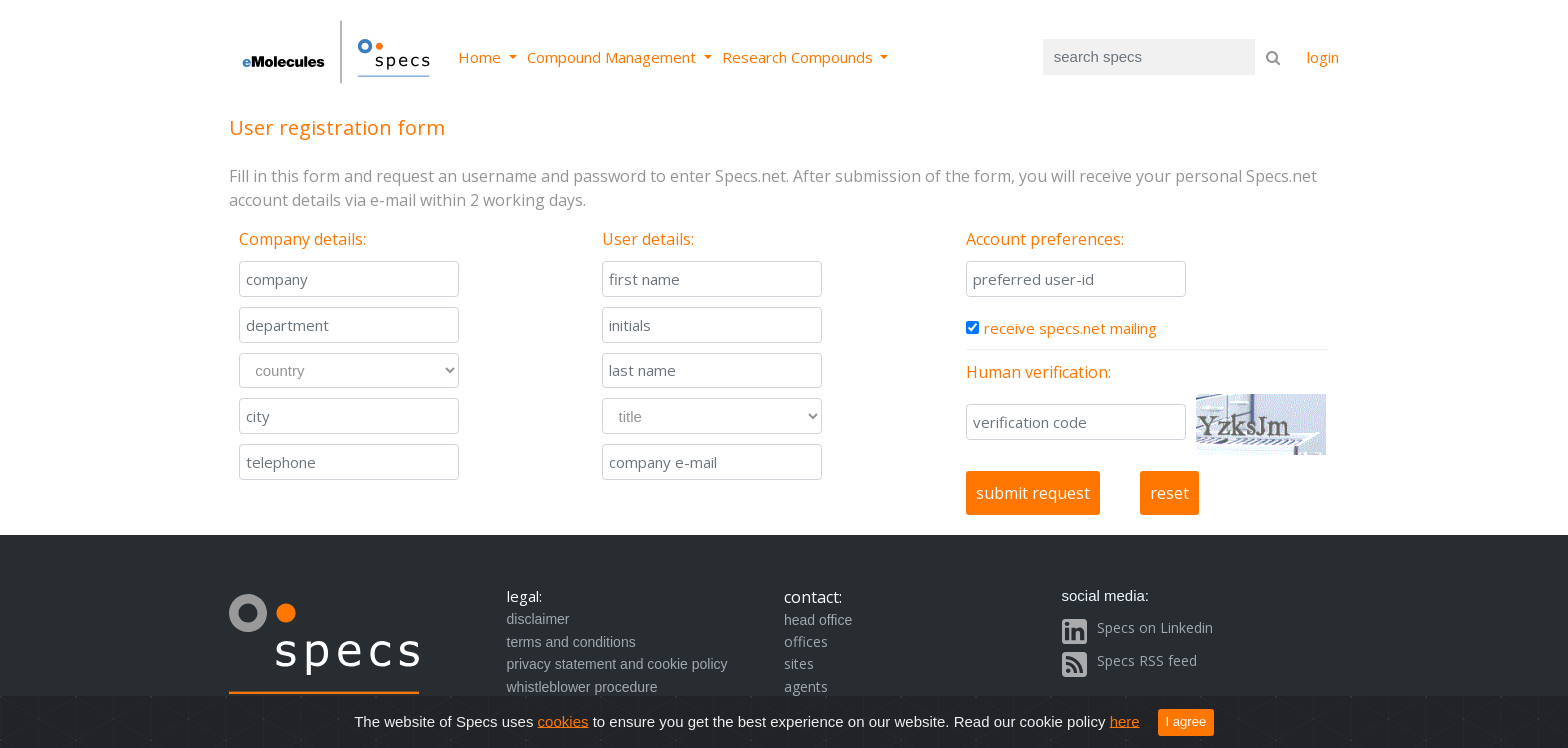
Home (481, 57)
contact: (813, 597)
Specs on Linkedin (1155, 627)
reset (1169, 493)
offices (806, 641)
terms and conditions (571, 642)
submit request (1033, 493)
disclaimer (538, 619)
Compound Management (613, 57)
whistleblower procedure (582, 687)
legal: (524, 596)
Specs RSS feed (1147, 660)
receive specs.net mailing (1070, 328)
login (1323, 57)
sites (799, 663)
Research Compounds (799, 57)
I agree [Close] (1186, 721)
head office (818, 620)
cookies (563, 720)
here (1125, 720)
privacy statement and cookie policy (617, 664)
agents (806, 686)
